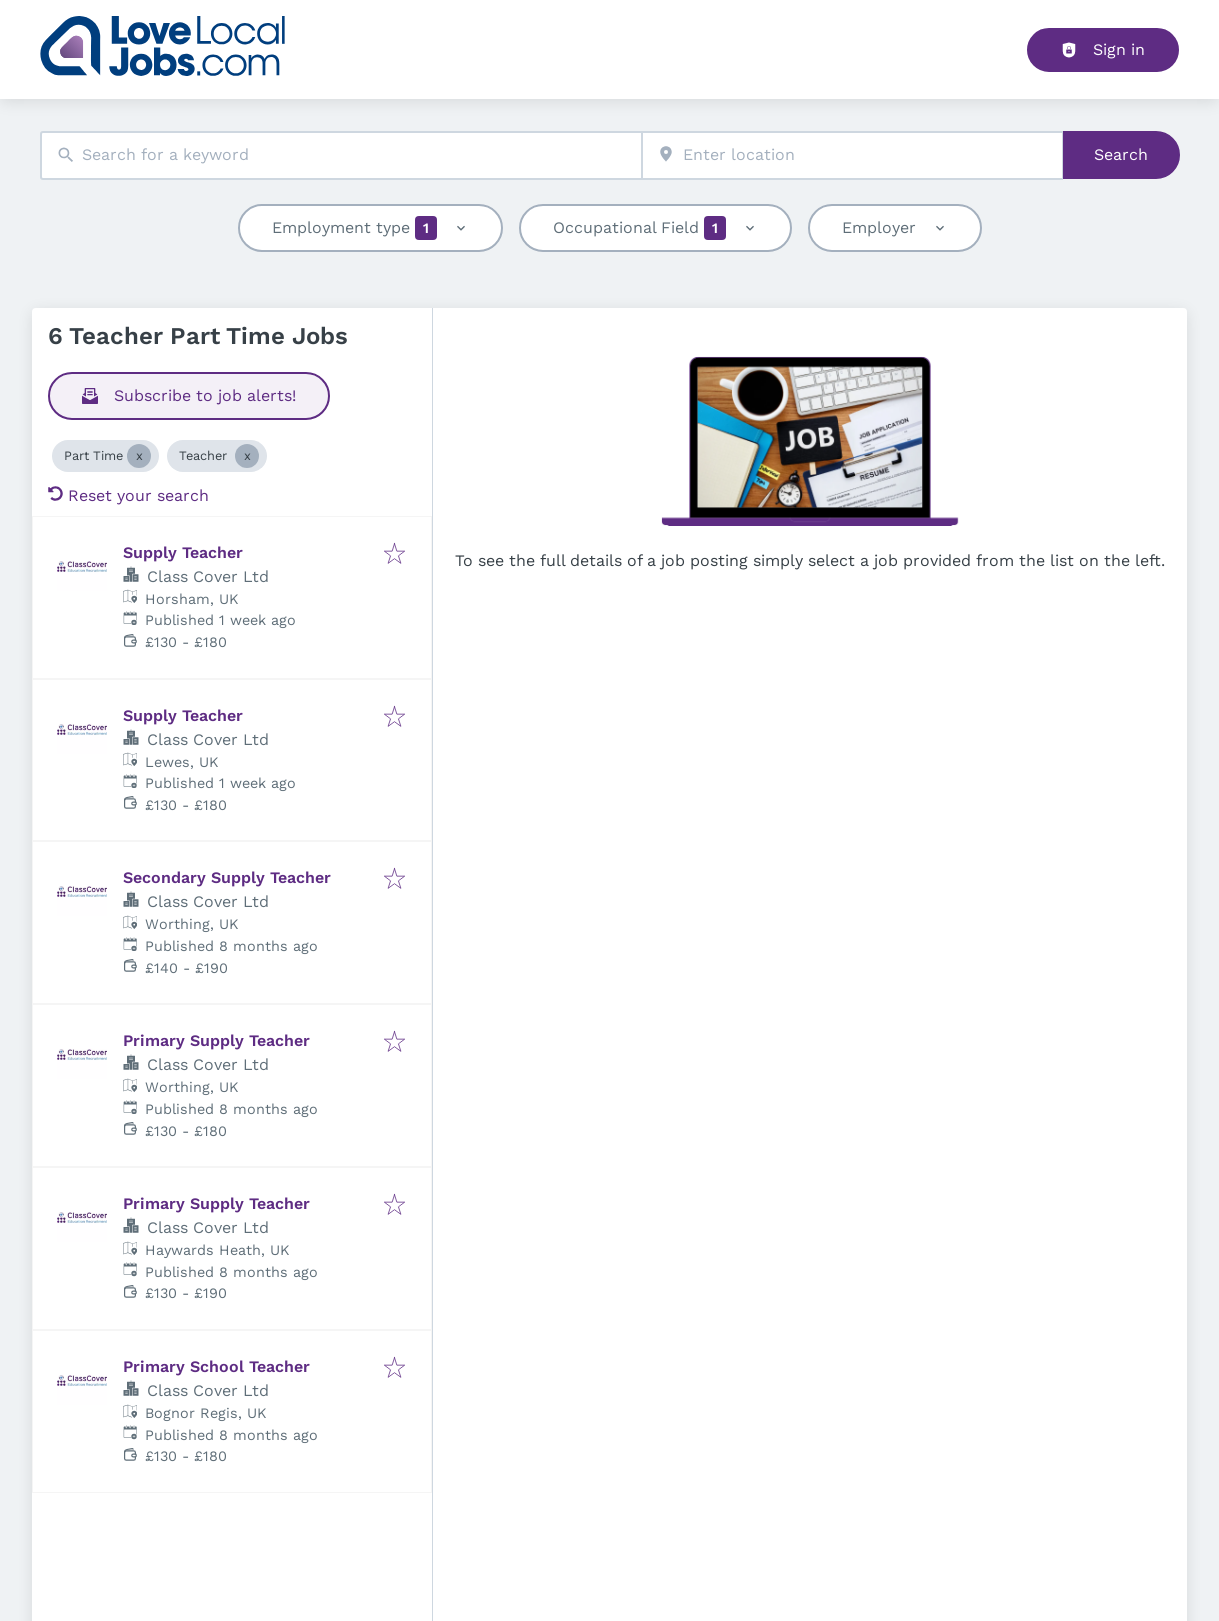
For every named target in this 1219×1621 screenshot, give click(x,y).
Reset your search (128, 495)
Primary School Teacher (216, 1366)
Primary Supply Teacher (216, 1040)
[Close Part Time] (139, 456)
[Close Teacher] (247, 456)
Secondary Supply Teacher (227, 877)
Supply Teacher (183, 552)
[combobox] (341, 155)
